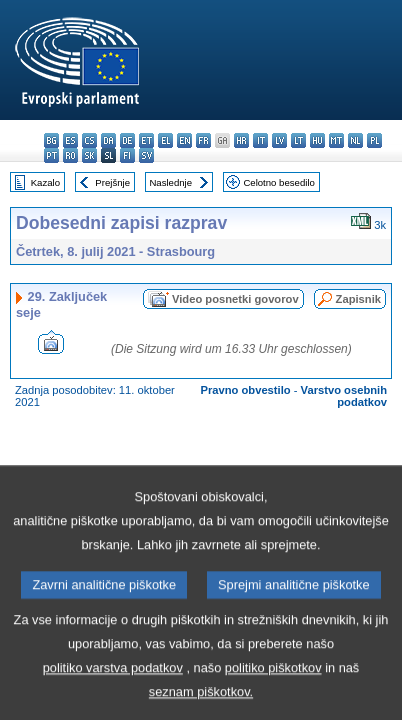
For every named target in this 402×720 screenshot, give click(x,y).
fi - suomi (127, 155)
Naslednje (170, 182)
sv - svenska (146, 155)
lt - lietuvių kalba (298, 140)
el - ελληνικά (165, 140)
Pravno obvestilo (245, 390)
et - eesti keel (146, 140)
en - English (184, 140)
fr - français (203, 140)
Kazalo (45, 182)
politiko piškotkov (273, 697)
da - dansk (108, 140)
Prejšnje (112, 182)
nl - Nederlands (355, 140)
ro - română (70, 155)
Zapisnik (358, 299)
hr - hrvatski (241, 140)
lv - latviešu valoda (279, 140)
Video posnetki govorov (235, 299)
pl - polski (374, 140)
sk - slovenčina (89, 155)
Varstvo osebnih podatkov (344, 396)
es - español (70, 140)
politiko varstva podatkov (113, 697)
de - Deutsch (127, 140)
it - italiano (260, 140)
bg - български (51, 140)
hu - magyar (317, 140)
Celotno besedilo (278, 182)
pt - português (51, 155)
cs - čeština (89, 140)
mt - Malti (336, 140)
